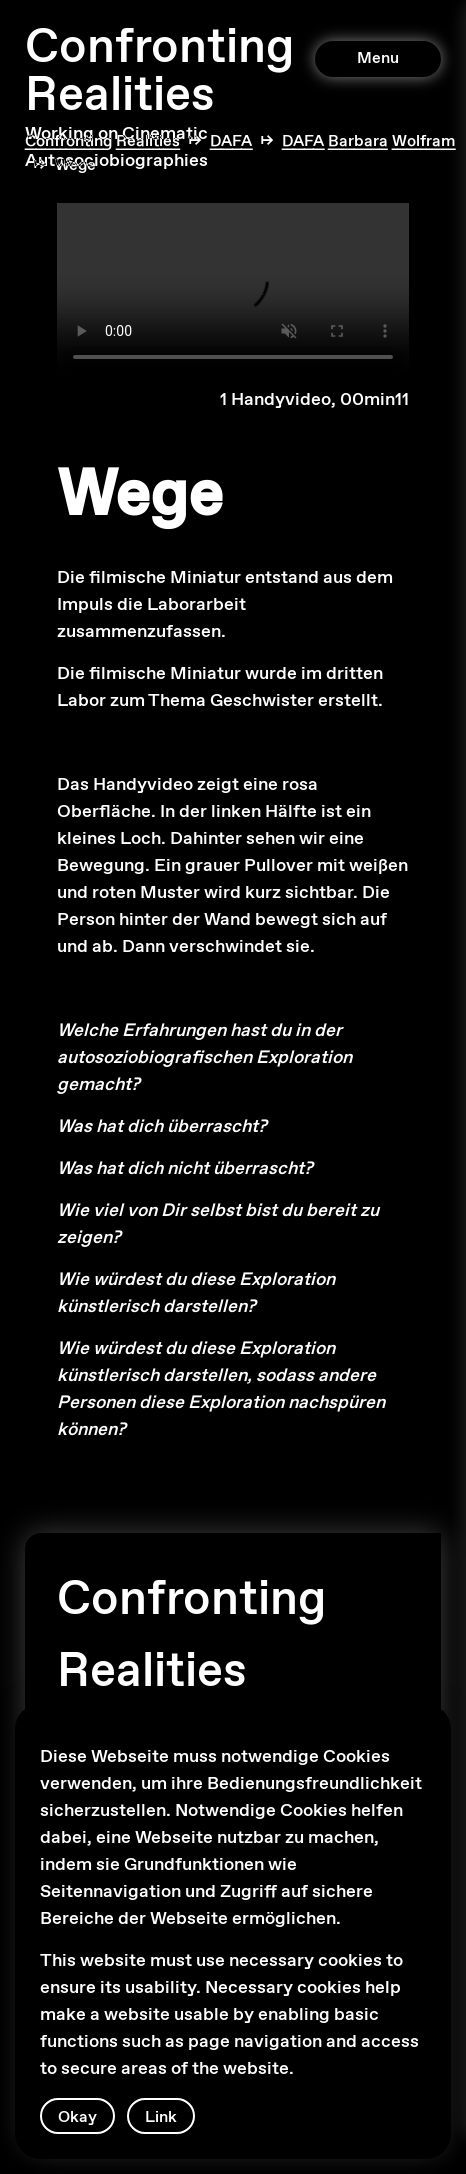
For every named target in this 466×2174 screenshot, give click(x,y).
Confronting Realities (159, 72)
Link (161, 2117)
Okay (77, 2117)
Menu (378, 58)
